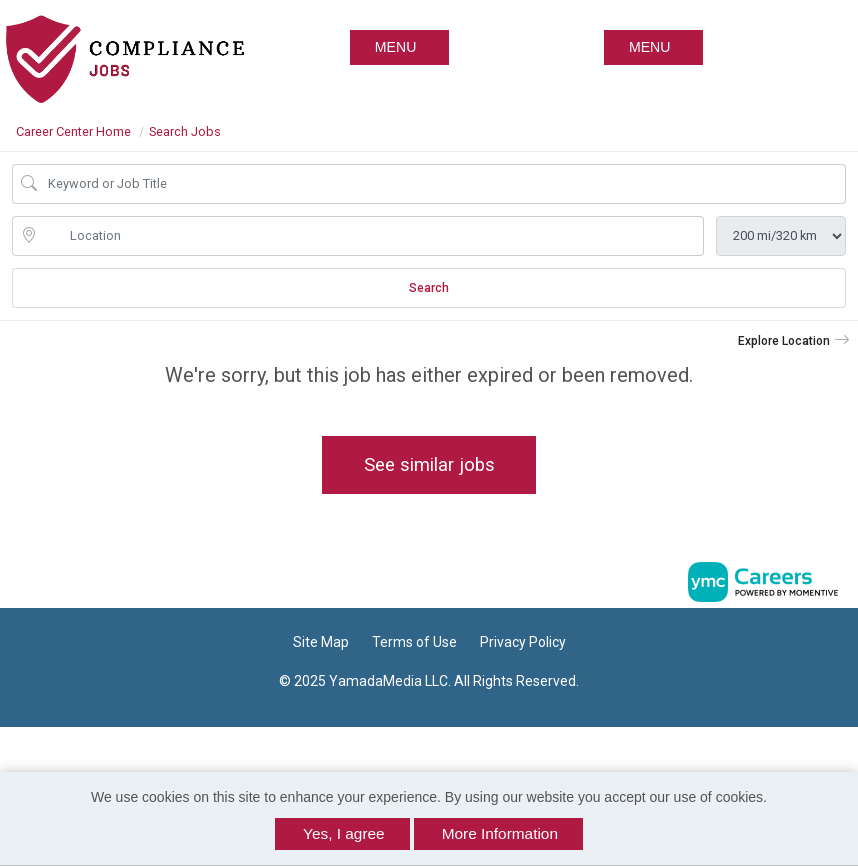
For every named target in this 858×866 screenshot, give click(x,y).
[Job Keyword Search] (443, 184)
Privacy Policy (523, 642)
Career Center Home (73, 131)
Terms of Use (414, 642)
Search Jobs (185, 131)
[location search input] (372, 236)
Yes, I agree (344, 833)
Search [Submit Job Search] (429, 288)
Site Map (321, 642)
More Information (500, 833)
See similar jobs (429, 464)
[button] (653, 47)
